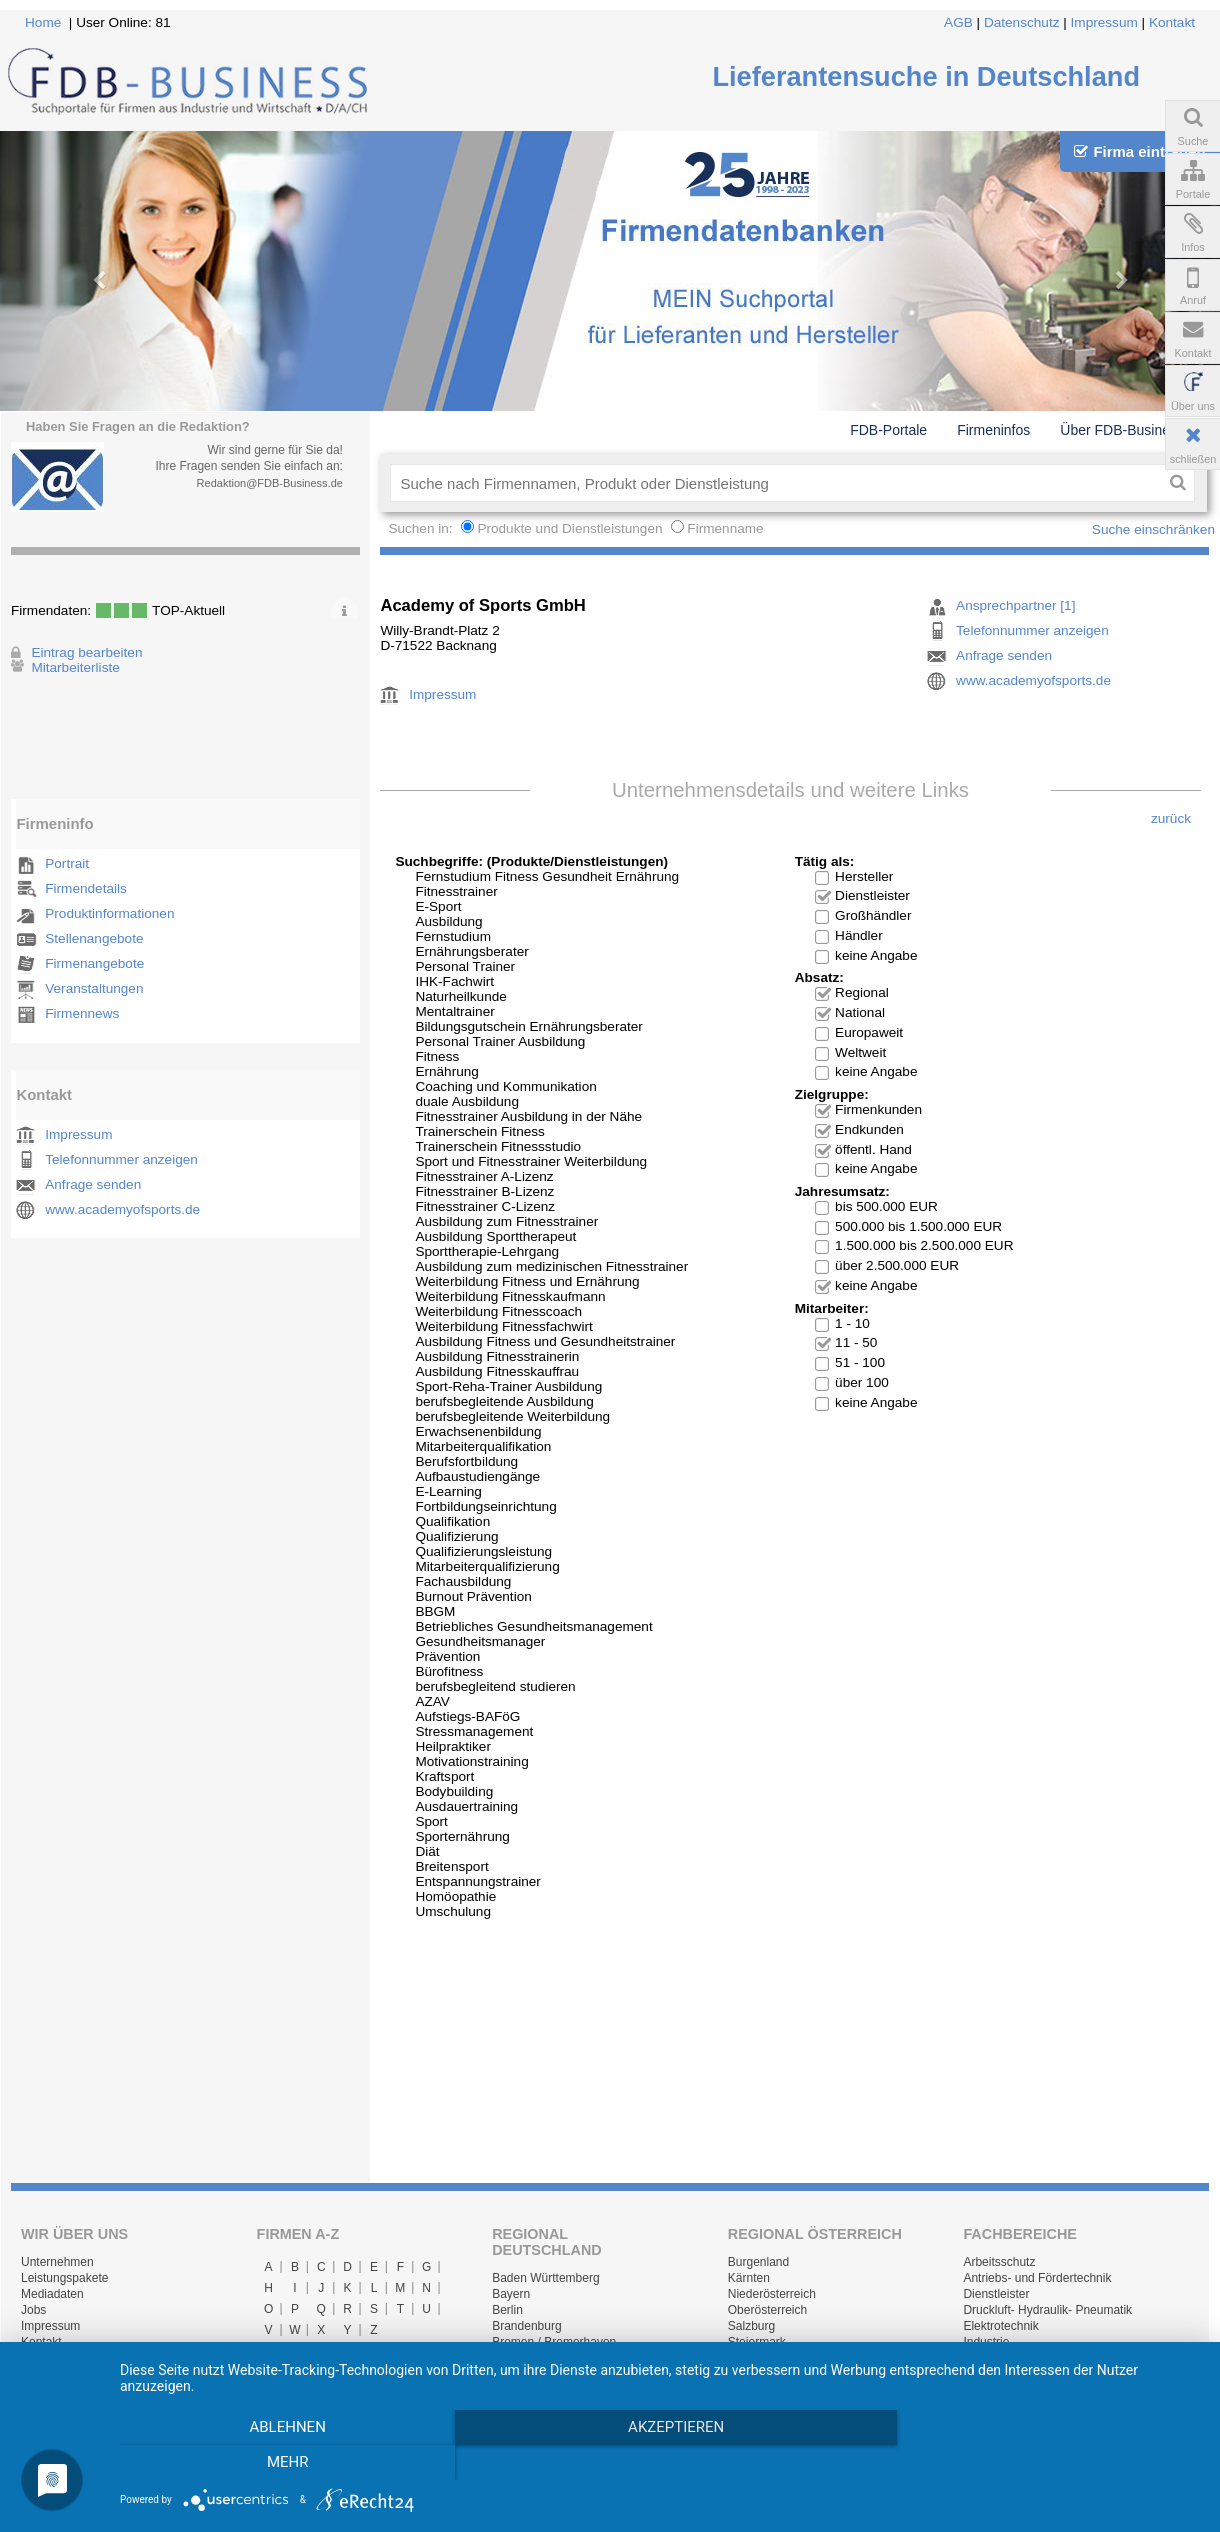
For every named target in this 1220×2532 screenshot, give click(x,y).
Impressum (1104, 22)
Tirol (739, 2358)
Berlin (507, 2310)
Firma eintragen (1139, 151)
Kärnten (749, 2278)
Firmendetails (86, 888)
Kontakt (1172, 22)
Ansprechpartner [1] (1015, 605)
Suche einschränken (1153, 529)
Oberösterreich (767, 2310)
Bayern (511, 2294)
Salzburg (751, 2326)
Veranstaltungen (94, 988)
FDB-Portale (888, 430)
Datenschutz (1022, 22)
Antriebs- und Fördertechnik (1037, 2278)
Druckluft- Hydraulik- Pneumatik (1047, 2310)
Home (43, 22)
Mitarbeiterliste (75, 667)
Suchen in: (422, 528)
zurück (1171, 818)
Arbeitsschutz (999, 2262)
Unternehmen (57, 2262)
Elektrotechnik (1000, 2326)
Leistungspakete (64, 2278)
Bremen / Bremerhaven (554, 2342)
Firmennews (82, 1013)
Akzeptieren (660, 2463)
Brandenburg (526, 2326)
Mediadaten (52, 2294)
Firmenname (725, 528)
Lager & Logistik (1006, 2358)
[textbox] (775, 483)
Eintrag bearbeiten (86, 652)
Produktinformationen (109, 913)
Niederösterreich (772, 2294)
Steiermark (757, 2342)
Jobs (33, 2310)
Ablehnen (282, 2463)
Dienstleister (996, 2294)
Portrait (67, 863)
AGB (958, 22)
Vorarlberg (755, 2374)
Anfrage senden (93, 1184)
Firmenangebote (94, 963)
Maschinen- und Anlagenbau (1039, 2374)
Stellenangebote (94, 938)
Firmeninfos (993, 430)
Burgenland (758, 2262)
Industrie (986, 2342)
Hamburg (516, 2358)
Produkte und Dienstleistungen (569, 528)
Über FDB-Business (1122, 430)
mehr (1038, 2463)
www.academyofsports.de (122, 1209)
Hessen (512, 2374)
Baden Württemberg (545, 2278)
